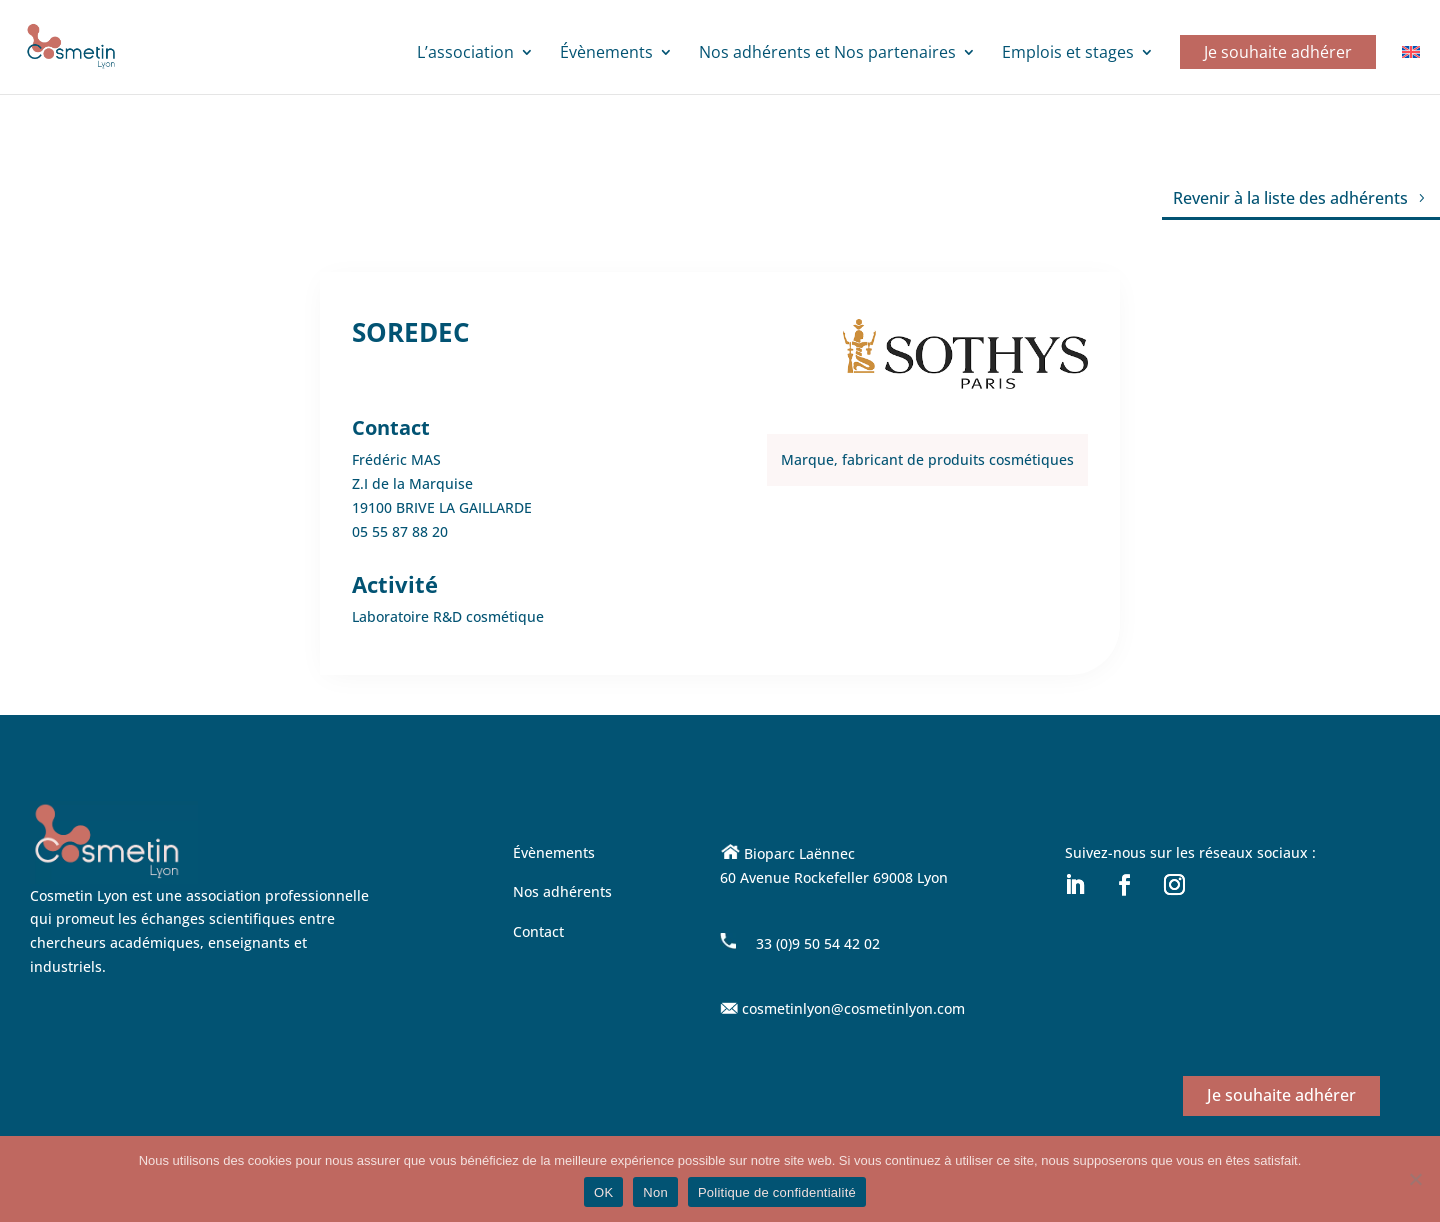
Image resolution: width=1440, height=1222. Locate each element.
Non (655, 1192)
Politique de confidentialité (777, 1192)
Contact (538, 931)
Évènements (606, 54)
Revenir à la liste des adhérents (1290, 198)
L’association (465, 54)
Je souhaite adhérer (1278, 52)
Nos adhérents (562, 891)
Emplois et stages (1068, 54)
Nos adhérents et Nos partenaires (827, 54)
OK (603, 1192)
